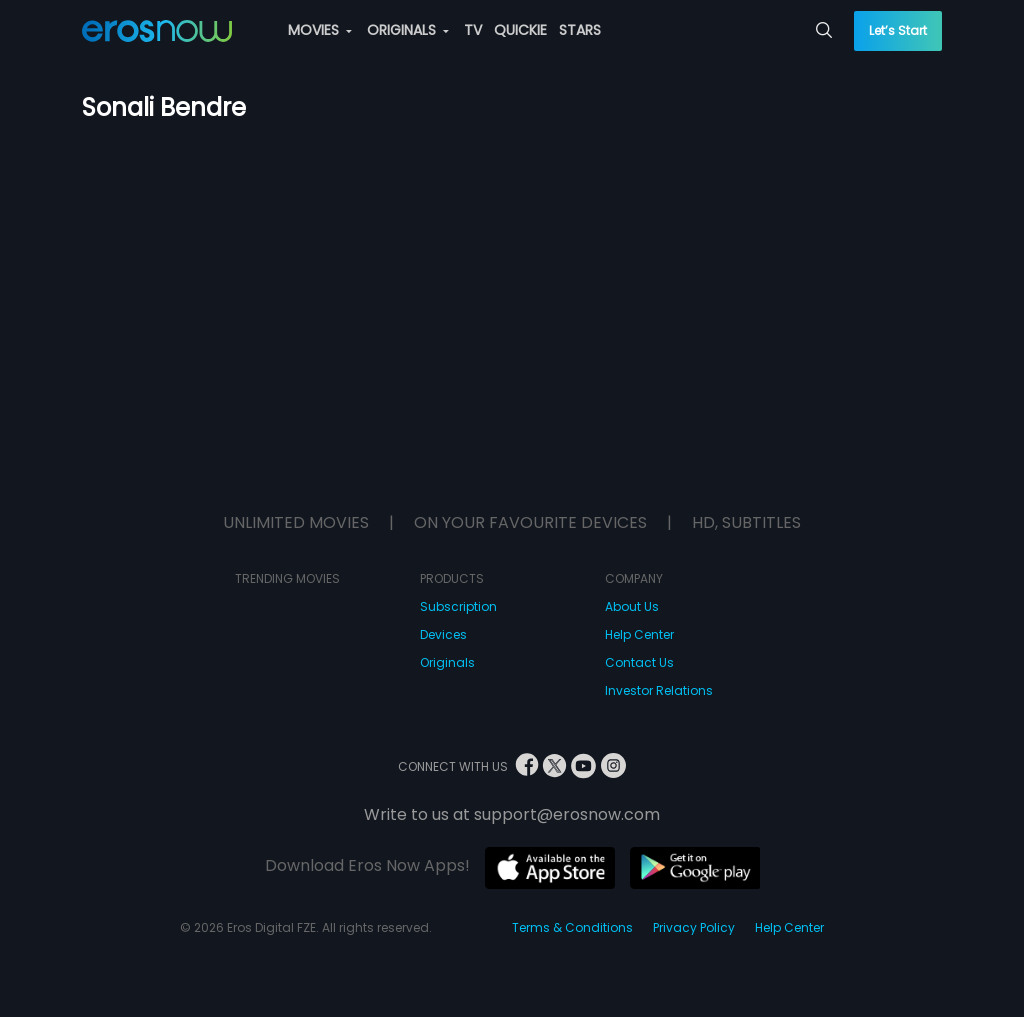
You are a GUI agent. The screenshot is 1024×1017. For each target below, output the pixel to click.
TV (473, 30)
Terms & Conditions (572, 927)
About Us (632, 606)
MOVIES (320, 30)
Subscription (458, 606)
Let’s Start (898, 30)
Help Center (639, 634)
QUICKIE (520, 30)
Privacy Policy (694, 927)
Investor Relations (659, 690)
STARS (580, 30)
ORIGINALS (408, 30)
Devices (443, 634)
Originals (447, 662)
